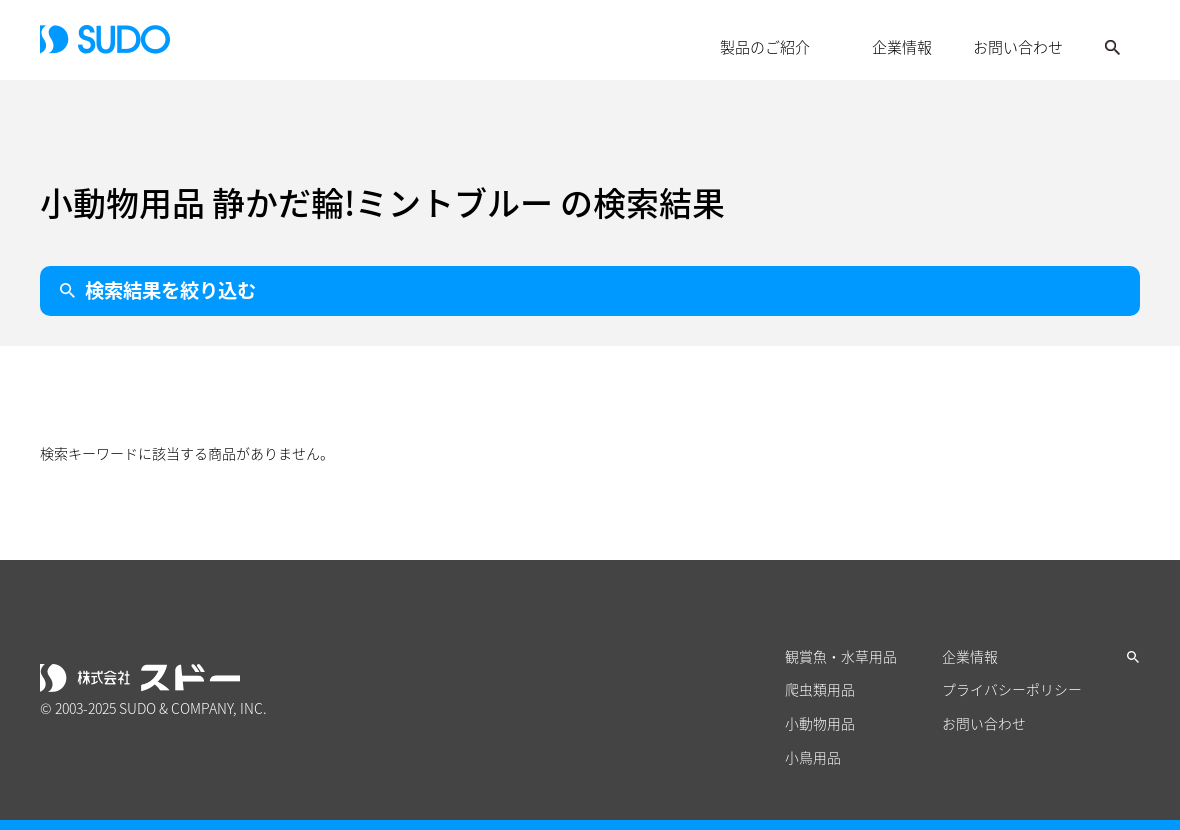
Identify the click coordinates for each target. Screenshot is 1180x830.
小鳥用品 (813, 759)
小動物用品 (820, 725)
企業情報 (902, 47)
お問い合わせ (1018, 47)
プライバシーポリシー (1012, 691)
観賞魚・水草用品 (841, 657)
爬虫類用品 (820, 691)
